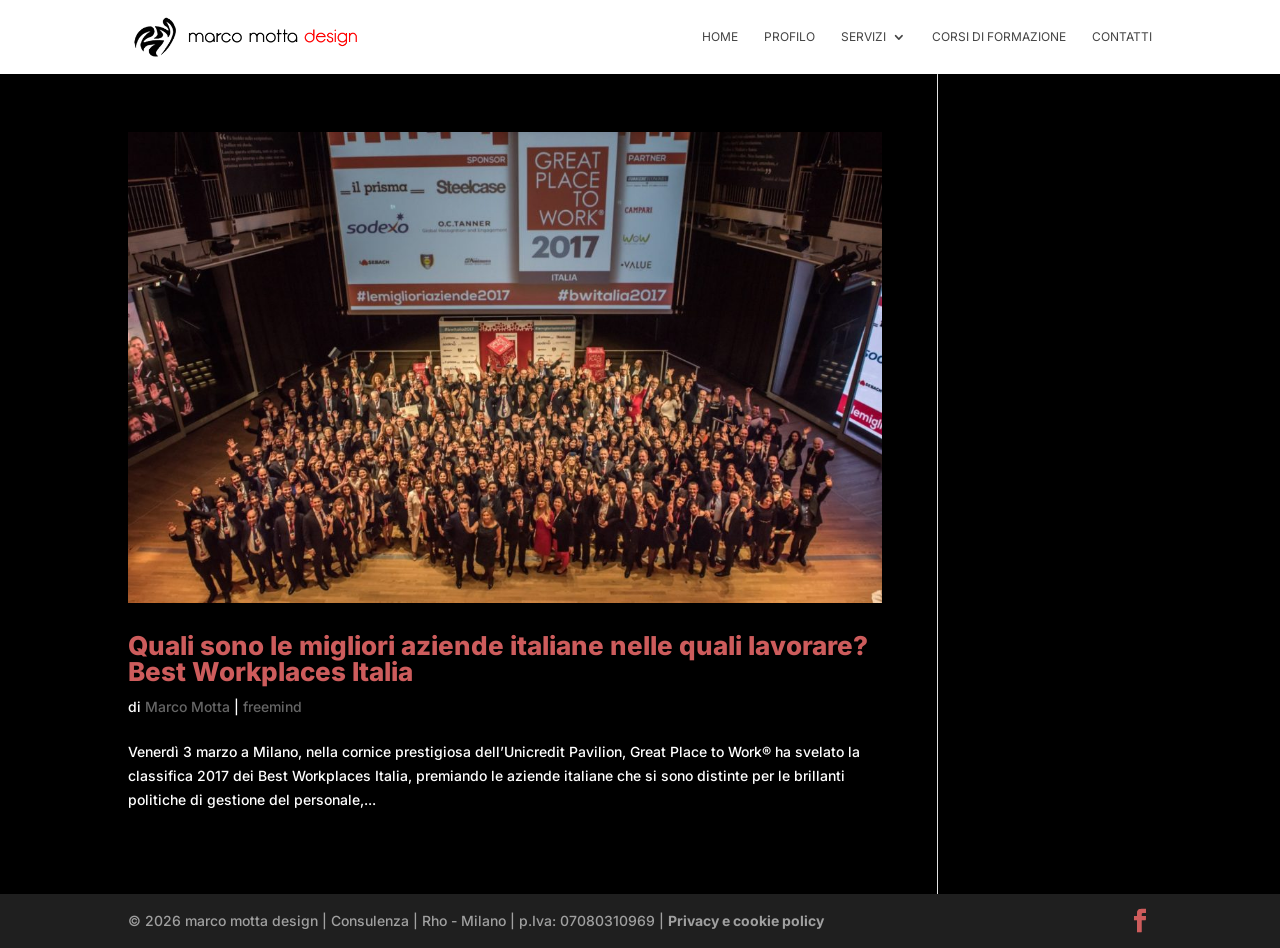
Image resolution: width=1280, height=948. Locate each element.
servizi (863, 37)
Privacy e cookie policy (746, 920)
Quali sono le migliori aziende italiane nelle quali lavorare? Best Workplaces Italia (498, 658)
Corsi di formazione (999, 37)
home (720, 37)
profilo (789, 37)
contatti (1122, 37)
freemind (272, 706)
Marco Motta (187, 706)
